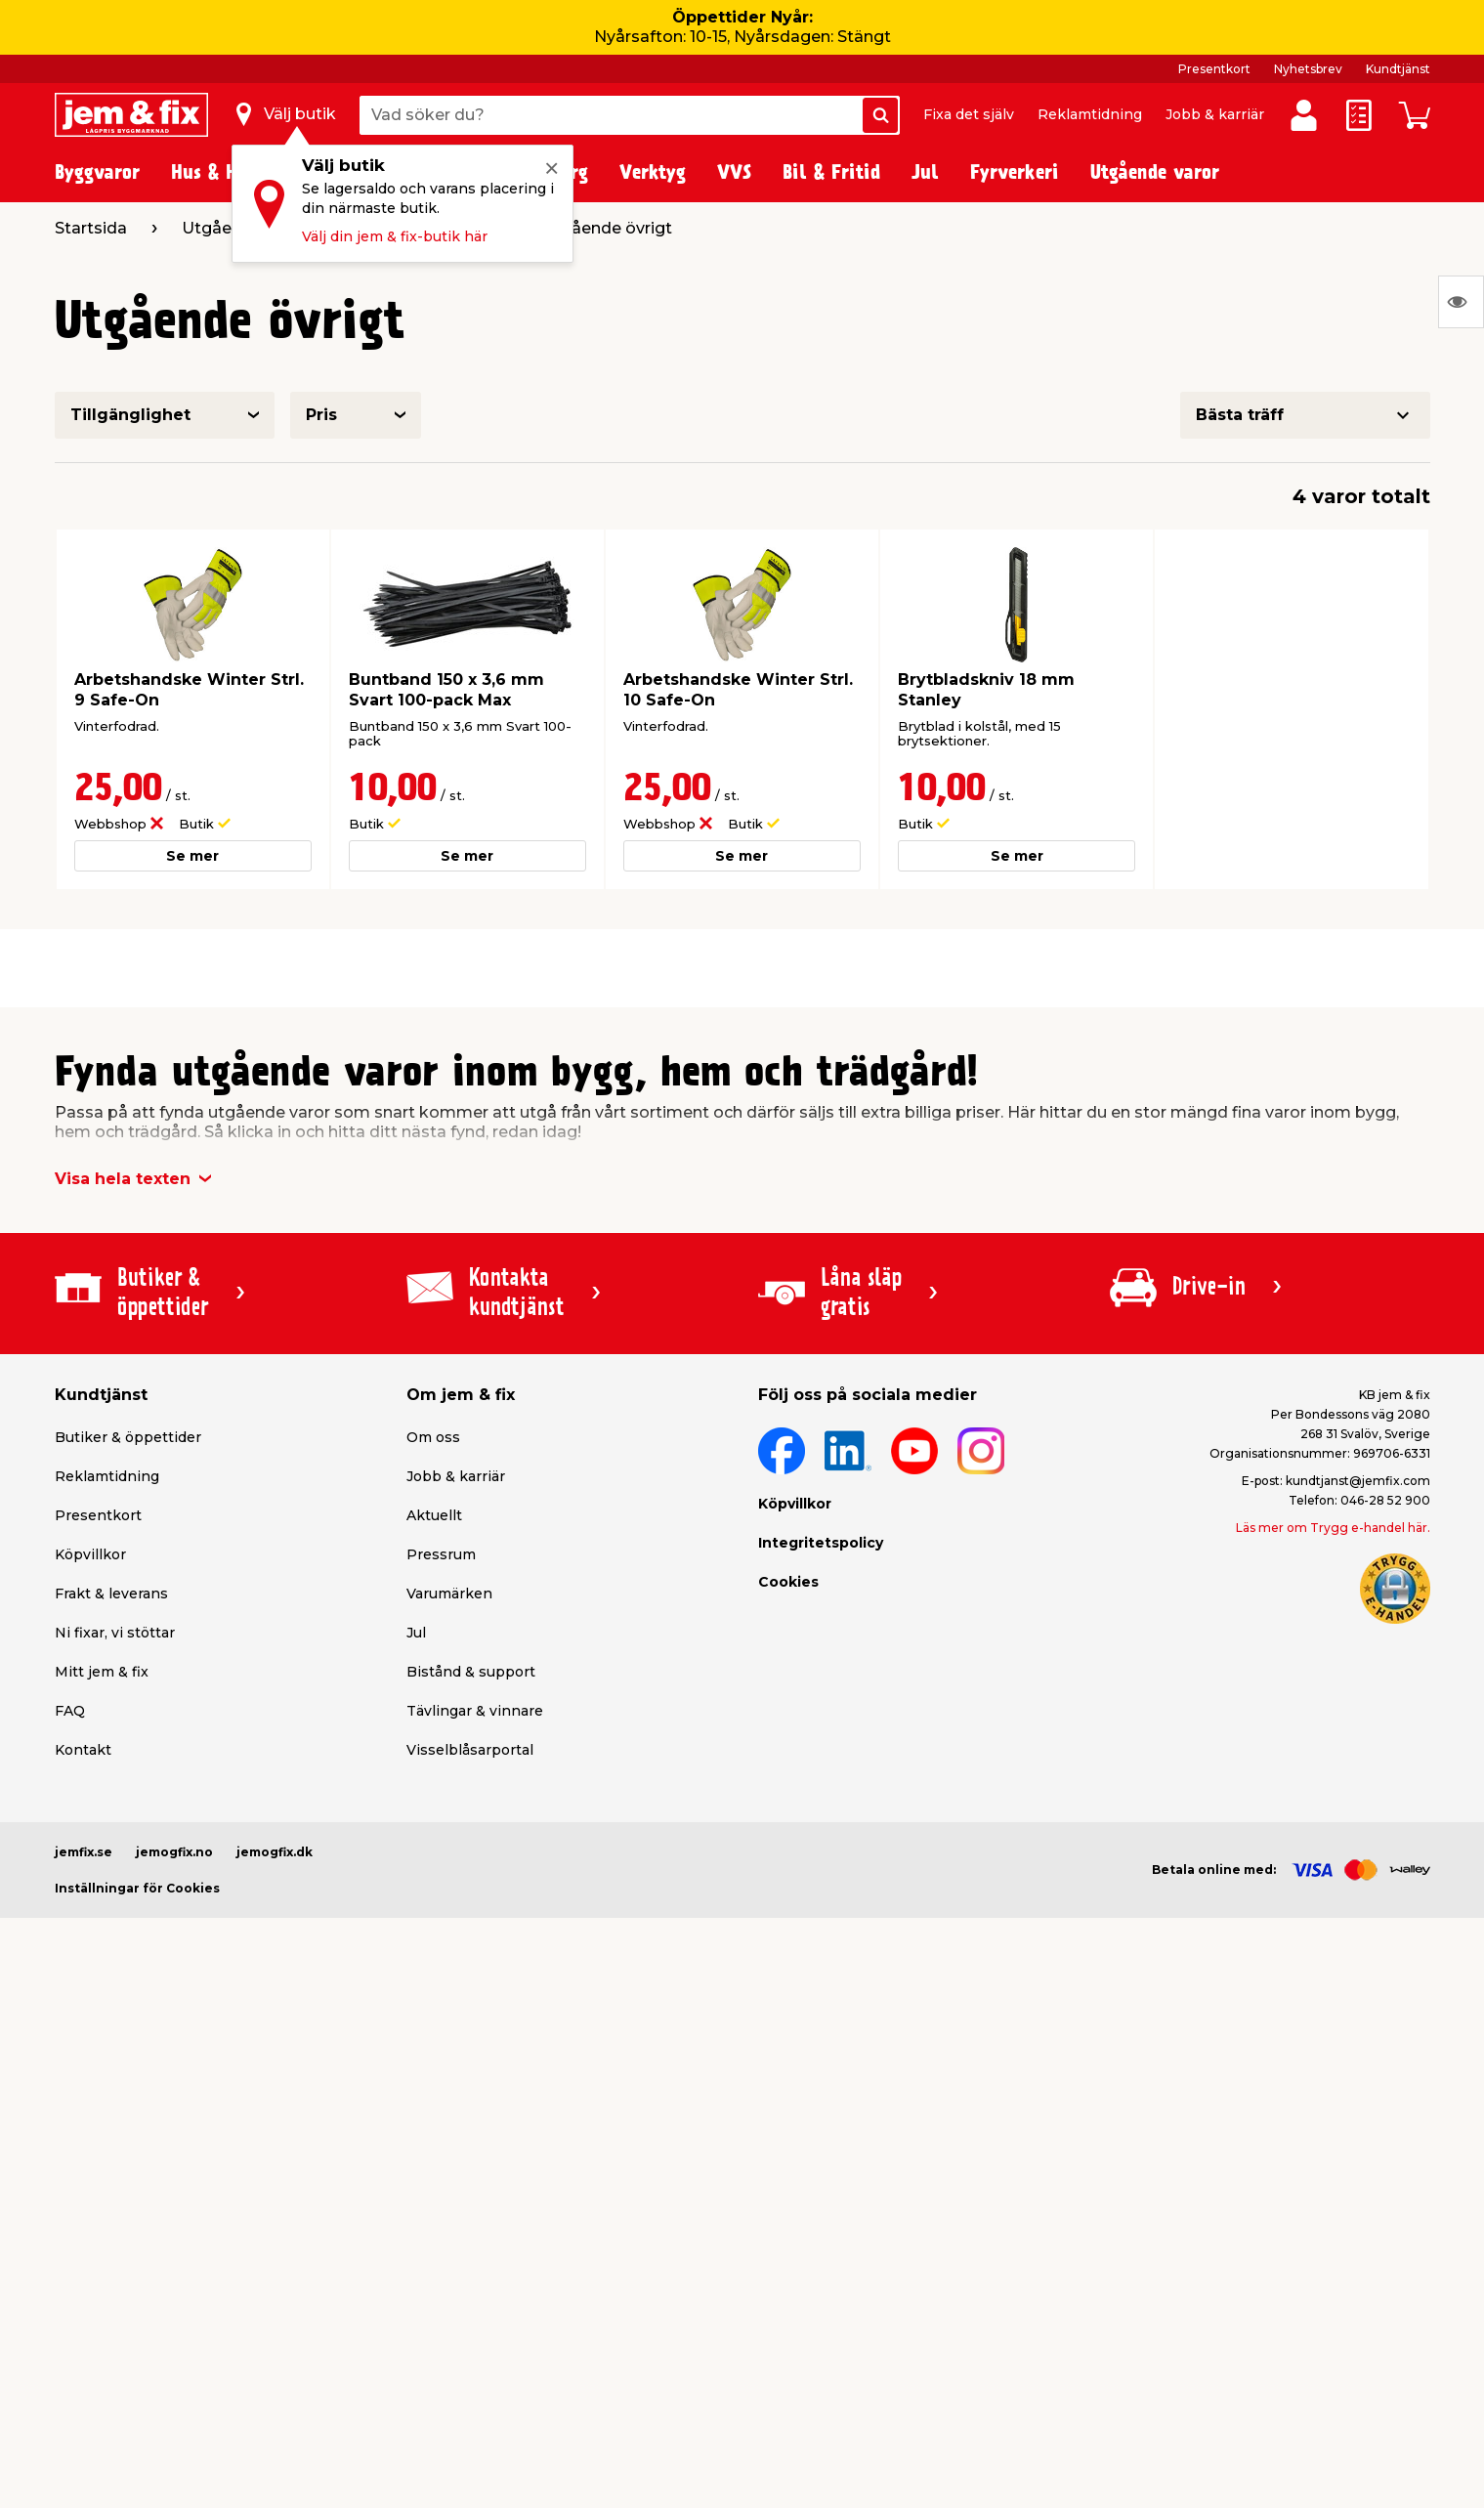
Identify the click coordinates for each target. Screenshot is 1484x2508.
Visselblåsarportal (469, 1750)
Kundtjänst (1398, 69)
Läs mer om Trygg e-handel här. (1333, 1527)
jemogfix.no (174, 1852)
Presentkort (1214, 69)
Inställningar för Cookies (137, 1888)
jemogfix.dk (274, 1852)
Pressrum (441, 1554)
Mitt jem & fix (101, 1671)
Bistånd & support (470, 1671)
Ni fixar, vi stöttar (115, 1632)
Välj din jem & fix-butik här (395, 236)
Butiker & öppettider (128, 1437)
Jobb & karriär (1215, 114)
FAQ (70, 1711)
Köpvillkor (90, 1554)
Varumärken (449, 1593)
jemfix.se (83, 1852)
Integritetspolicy (820, 1543)
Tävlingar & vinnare (474, 1711)
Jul (416, 1632)
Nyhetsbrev (1308, 69)
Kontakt (83, 1750)
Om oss (433, 1437)
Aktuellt (434, 1515)
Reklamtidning (1090, 114)
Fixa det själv (968, 114)
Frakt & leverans (111, 1593)
